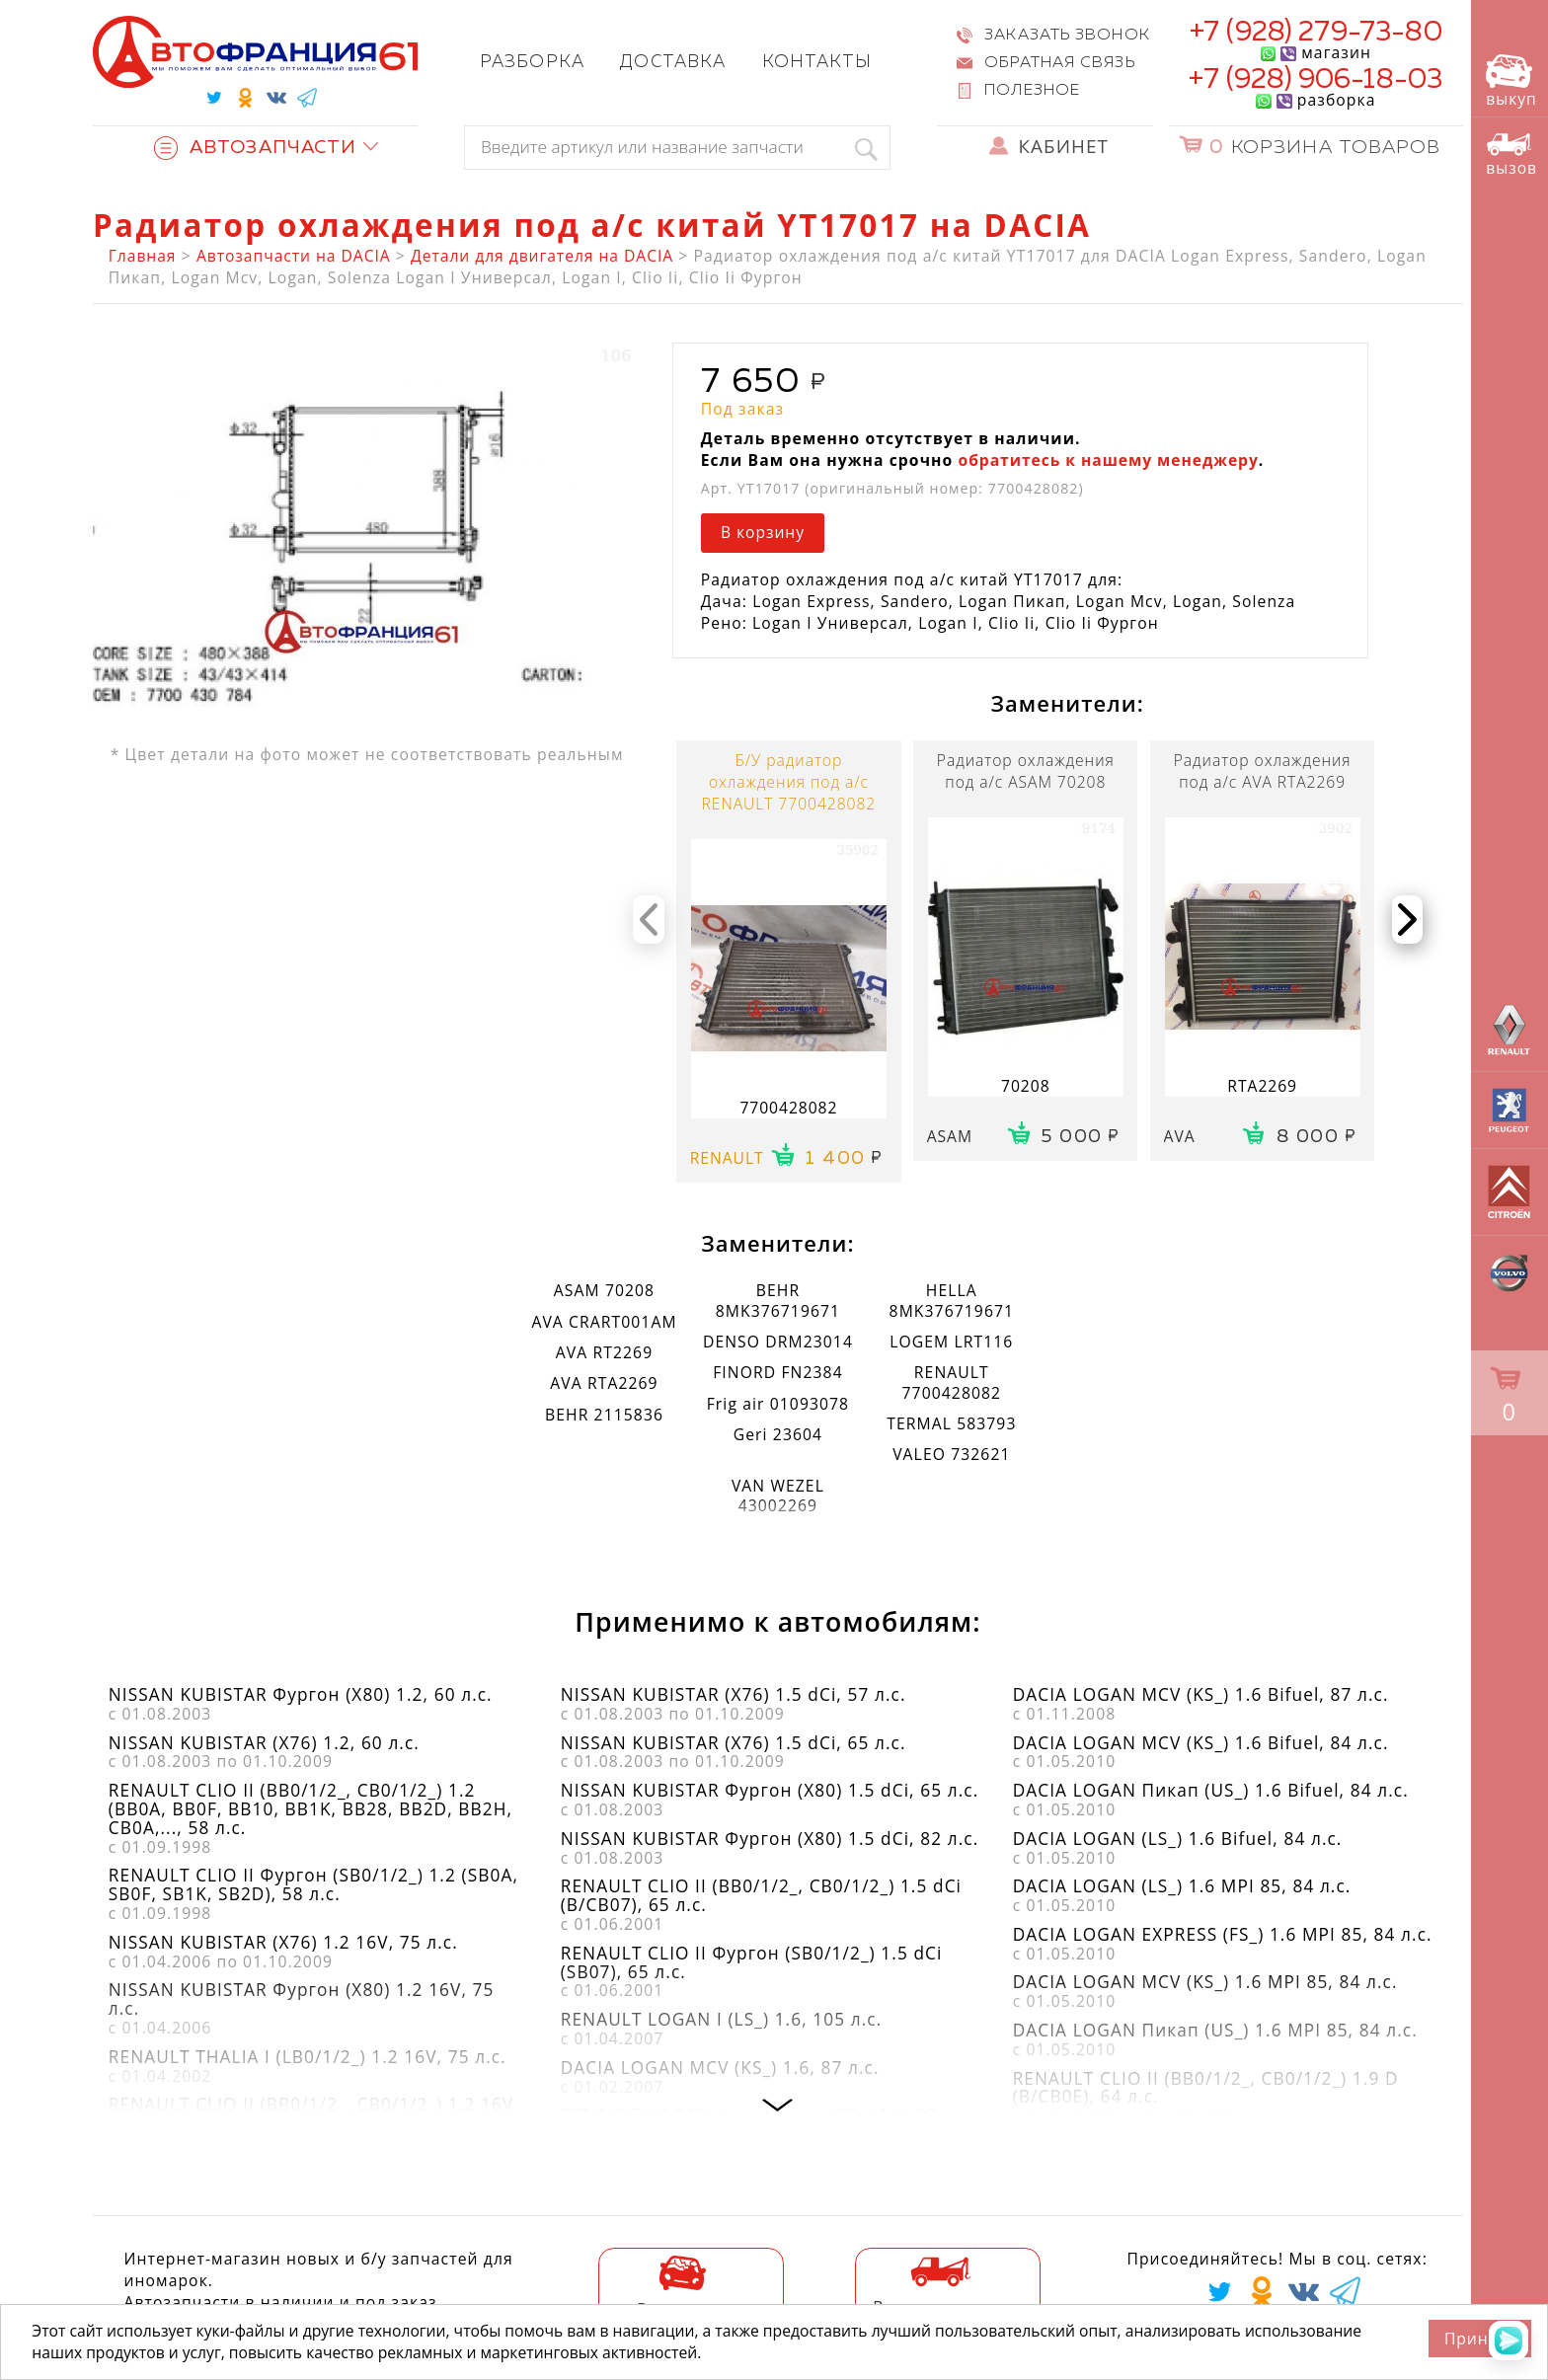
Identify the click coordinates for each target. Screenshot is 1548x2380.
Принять (1480, 2338)
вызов (1511, 155)
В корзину (763, 532)
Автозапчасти (255, 147)
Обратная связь (1059, 62)
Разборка (532, 62)
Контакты (817, 62)
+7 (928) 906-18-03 (1315, 80)
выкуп (1511, 82)
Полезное (1032, 90)
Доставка (673, 62)
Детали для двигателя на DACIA (542, 256)
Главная (143, 256)
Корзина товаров (1324, 147)
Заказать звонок (1066, 35)
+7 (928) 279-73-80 (1316, 32)
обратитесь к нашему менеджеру (1108, 460)
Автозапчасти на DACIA (293, 256)
